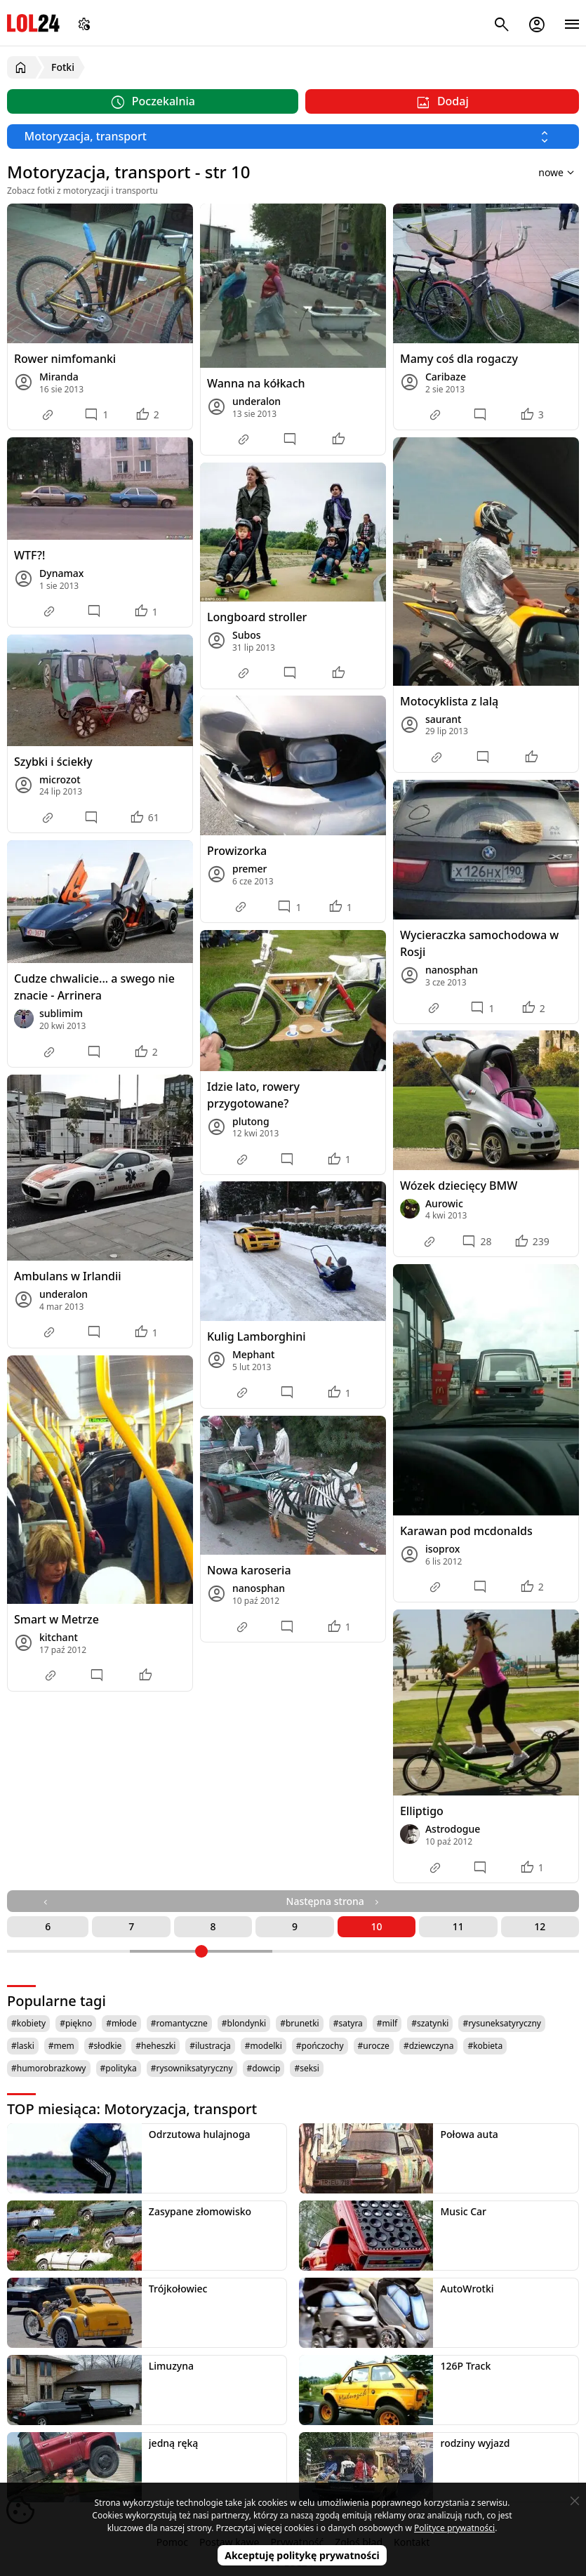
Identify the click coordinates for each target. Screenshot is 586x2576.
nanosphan (451, 969)
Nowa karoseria (249, 1570)
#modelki (263, 2046)
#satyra (348, 2023)
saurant (443, 719)
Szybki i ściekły (53, 761)
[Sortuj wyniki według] (538, 172)
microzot (60, 779)
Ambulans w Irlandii (67, 1276)
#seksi (306, 2068)
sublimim (61, 1013)
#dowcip (264, 2068)
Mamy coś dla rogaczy (459, 358)
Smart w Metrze (56, 1619)
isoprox (442, 1548)
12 (539, 1926)
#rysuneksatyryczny (501, 2023)
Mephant (253, 1354)
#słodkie (105, 2046)
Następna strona (334, 1901)
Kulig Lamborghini (256, 1336)
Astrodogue (452, 1828)
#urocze (373, 2046)
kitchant (58, 1637)
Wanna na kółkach (256, 383)
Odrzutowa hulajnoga (200, 2134)
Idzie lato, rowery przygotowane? (253, 1095)
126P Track (465, 2365)
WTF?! (29, 555)
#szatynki (429, 2023)
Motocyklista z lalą (449, 701)
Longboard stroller (257, 617)
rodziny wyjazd (475, 2443)
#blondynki (244, 2023)
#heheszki (155, 2046)
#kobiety (28, 2023)
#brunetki (299, 2023)
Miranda (59, 376)
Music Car (463, 2211)
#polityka (118, 2068)
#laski (22, 2046)
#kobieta (484, 2046)
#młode (121, 2023)
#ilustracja (209, 2046)
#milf (387, 2023)
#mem (61, 2046)
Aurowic (444, 1203)
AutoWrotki (466, 2288)
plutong (250, 1121)
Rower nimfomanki (65, 358)
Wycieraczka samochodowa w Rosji (479, 943)
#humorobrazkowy (48, 2068)
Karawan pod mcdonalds (466, 1531)
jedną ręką (173, 2443)
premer (249, 868)
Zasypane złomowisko (200, 2211)
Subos (246, 635)
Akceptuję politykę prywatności (302, 2555)
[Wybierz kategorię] (293, 136)
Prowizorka (237, 850)
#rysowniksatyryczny (192, 2068)
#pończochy (320, 2046)
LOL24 (33, 23)
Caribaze (445, 376)
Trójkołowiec (178, 2288)
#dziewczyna (429, 2046)
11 (458, 1926)
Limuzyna (171, 2365)
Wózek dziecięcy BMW (458, 1185)
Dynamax (61, 573)
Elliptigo (422, 1811)
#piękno (76, 2023)
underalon (256, 401)
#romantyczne (179, 2023)
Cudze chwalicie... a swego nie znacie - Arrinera (94, 987)
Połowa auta (469, 2134)
